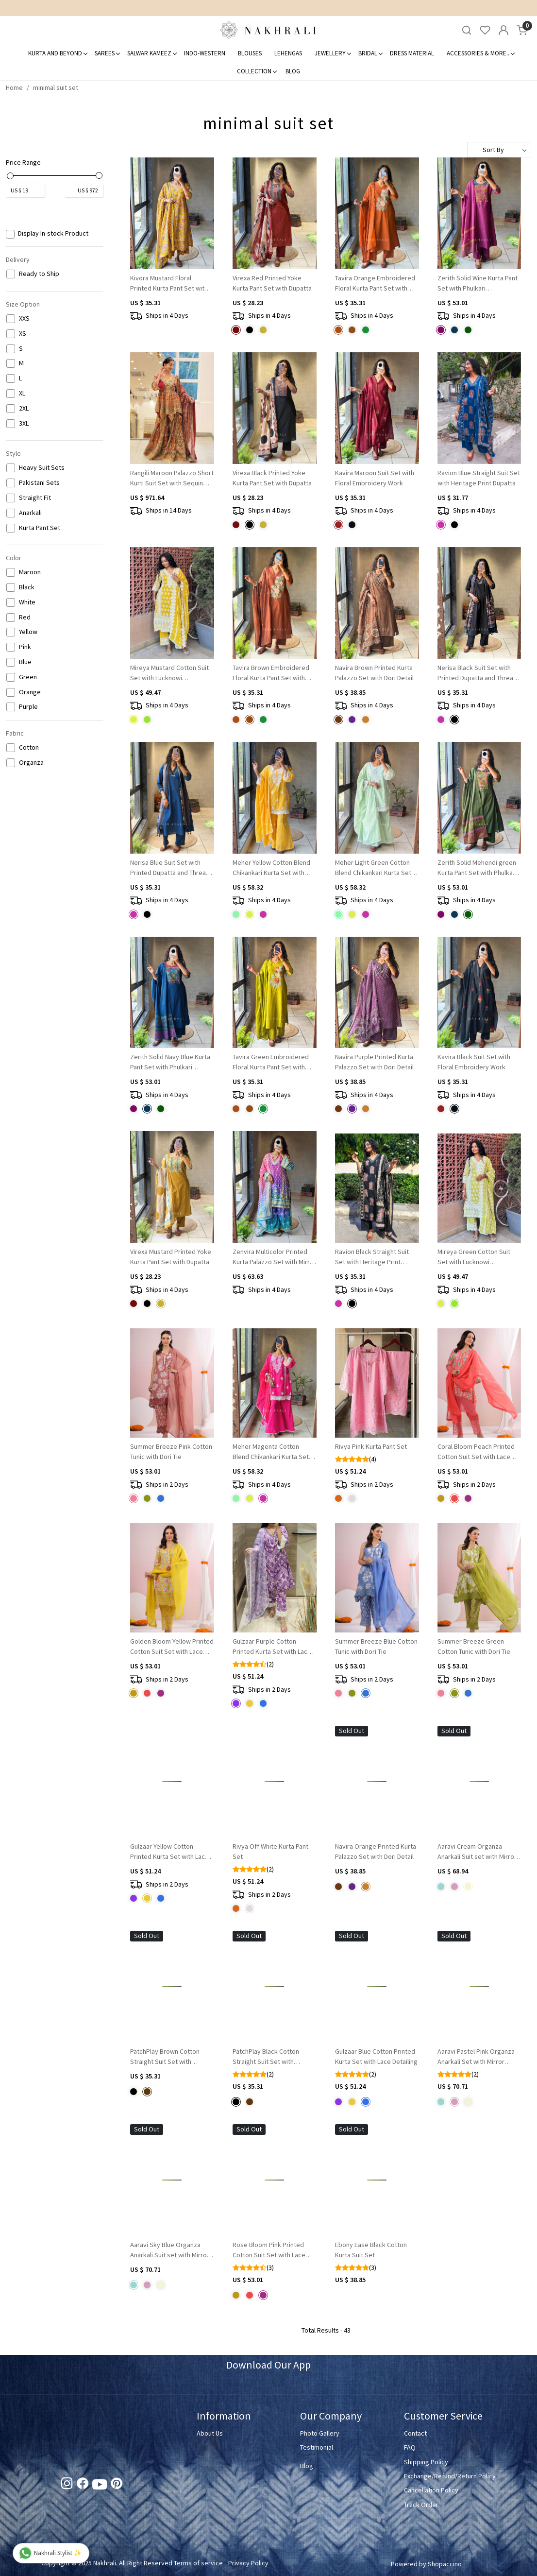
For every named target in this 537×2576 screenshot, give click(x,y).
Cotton (29, 747)
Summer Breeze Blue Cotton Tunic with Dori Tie (376, 1646)
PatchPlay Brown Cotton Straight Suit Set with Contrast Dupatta (165, 2057)
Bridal (370, 53)
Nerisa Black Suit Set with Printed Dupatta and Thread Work (477, 673)
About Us (210, 2433)
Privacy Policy (248, 2563)
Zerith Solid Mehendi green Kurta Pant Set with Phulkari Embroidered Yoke (477, 868)
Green (28, 677)
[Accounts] (503, 30)
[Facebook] (82, 2485)
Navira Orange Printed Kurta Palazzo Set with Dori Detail (375, 1851)
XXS (24, 318)
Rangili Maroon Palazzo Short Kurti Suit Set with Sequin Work (172, 478)
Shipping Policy (426, 2461)
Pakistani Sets (39, 483)
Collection (256, 71)
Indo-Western (204, 53)
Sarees (107, 53)
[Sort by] (499, 149)
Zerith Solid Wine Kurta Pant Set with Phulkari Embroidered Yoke (477, 283)
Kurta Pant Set (39, 528)
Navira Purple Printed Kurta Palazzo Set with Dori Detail (374, 1061)
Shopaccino (445, 2563)
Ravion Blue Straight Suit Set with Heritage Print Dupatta (478, 477)
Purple (28, 707)
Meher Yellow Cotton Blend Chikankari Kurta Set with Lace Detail (271, 868)
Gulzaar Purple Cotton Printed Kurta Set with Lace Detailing (272, 1647)
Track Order (421, 2504)
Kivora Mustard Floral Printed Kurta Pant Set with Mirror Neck (169, 283)
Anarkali (30, 513)
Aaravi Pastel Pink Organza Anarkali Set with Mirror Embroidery (476, 2057)
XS (22, 333)
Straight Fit (35, 498)
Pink (25, 647)
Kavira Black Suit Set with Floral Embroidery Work (473, 1061)
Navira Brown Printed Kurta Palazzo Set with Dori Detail (374, 672)
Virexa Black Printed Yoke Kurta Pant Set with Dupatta (272, 477)
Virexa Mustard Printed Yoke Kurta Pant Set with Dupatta (170, 1256)
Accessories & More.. (480, 53)
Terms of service (198, 2563)
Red (25, 617)
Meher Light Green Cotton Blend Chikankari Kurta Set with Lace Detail (373, 868)
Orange (30, 692)
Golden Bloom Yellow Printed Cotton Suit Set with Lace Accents (172, 1647)
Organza (31, 762)
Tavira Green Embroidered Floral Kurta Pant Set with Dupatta (271, 1062)
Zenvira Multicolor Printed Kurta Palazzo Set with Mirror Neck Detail (274, 1257)
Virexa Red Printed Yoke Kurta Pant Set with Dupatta (272, 283)
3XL (24, 423)
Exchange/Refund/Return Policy (450, 2476)
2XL (24, 408)
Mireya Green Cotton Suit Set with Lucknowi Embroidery (473, 1257)
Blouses (250, 53)
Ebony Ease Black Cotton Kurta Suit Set (371, 2249)
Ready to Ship (39, 274)
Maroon (30, 572)
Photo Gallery (319, 2433)
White (27, 602)
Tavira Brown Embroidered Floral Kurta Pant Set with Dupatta (271, 673)
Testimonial (316, 2447)
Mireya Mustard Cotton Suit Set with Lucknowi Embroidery (169, 673)
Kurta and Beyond (57, 53)
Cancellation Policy (431, 2490)
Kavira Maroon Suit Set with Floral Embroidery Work (374, 477)
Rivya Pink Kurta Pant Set (371, 1446)
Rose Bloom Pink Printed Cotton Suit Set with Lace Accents (269, 2250)
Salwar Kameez (151, 53)
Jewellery (333, 53)
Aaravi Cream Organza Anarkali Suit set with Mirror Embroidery (477, 1852)
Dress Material (412, 53)
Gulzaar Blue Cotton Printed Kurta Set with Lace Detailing (376, 2056)
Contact (415, 2433)
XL (22, 393)
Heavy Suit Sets (42, 468)
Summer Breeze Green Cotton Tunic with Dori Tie (473, 1646)
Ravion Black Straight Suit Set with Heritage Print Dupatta (372, 1257)
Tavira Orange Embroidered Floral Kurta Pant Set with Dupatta (375, 283)
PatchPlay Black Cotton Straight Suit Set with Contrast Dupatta (266, 2057)
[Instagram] (67, 2485)
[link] (466, 30)
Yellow (28, 632)
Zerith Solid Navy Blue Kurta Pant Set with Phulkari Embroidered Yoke (170, 1062)
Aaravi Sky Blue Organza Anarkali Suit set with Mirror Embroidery (169, 2250)
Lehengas (288, 53)
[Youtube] (99, 2486)
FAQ (410, 2447)
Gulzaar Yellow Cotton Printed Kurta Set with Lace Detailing (169, 1852)
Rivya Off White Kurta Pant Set (270, 1851)
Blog (292, 71)
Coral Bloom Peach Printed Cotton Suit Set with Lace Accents (476, 1452)
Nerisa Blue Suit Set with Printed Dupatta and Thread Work (170, 868)
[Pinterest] (116, 2485)
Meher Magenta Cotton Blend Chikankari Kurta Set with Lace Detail (271, 1452)
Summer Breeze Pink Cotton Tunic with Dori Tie (171, 1451)
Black (26, 587)
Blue (25, 662)
